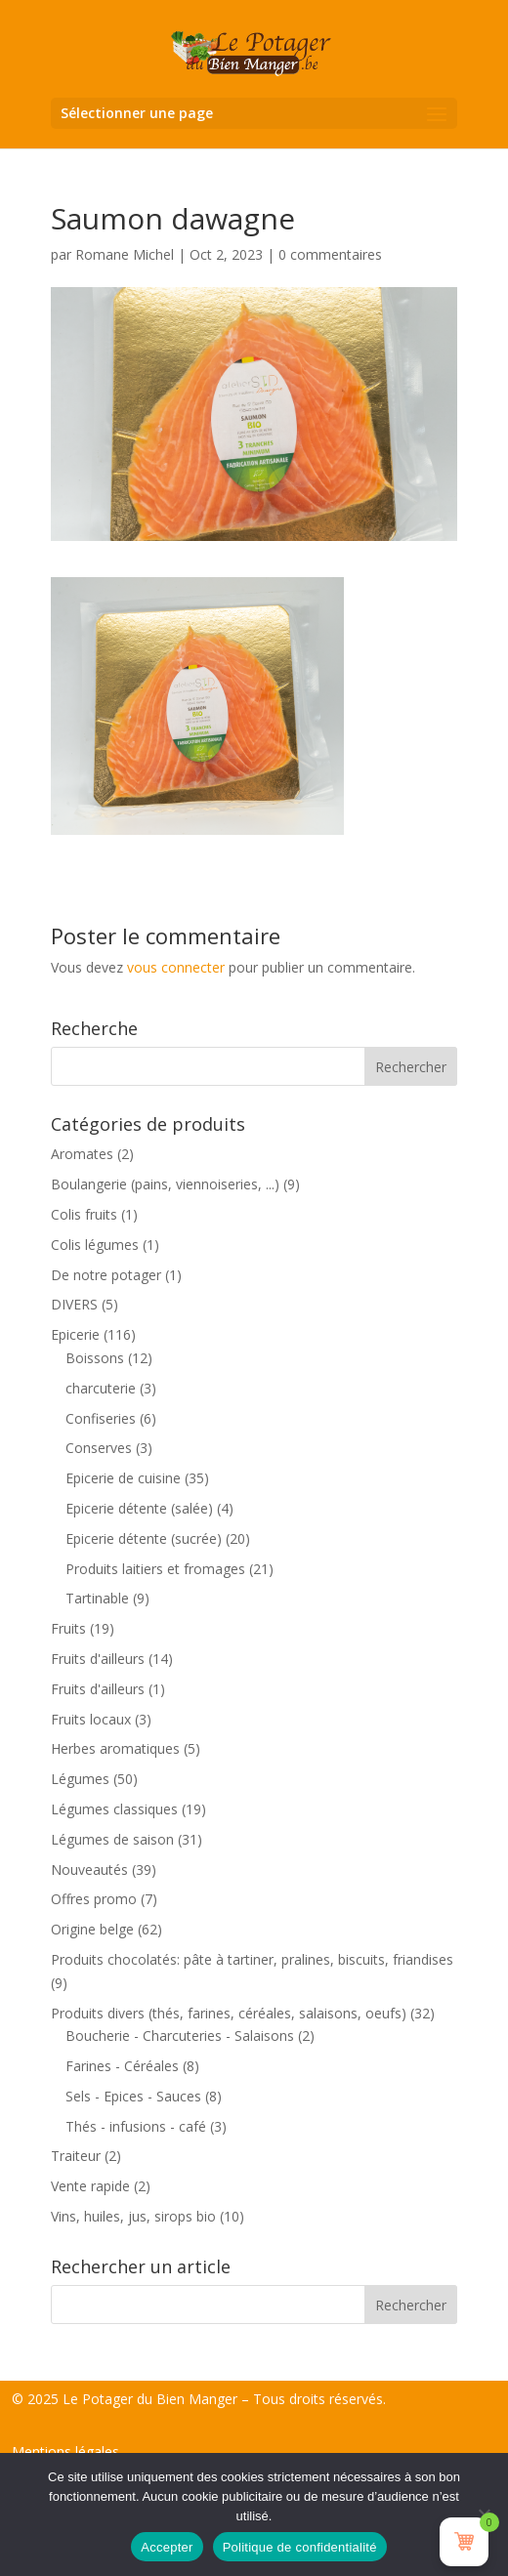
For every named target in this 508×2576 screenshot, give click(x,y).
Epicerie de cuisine (123, 1478)
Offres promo (94, 1899)
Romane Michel (124, 254)
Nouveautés (89, 1869)
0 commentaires (330, 254)
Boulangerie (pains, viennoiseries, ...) (165, 1184)
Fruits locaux (91, 1719)
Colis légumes (95, 1244)
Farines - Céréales (122, 2066)
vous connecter (176, 967)
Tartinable (97, 1598)
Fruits (68, 1628)
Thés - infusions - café (135, 2126)
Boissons (94, 1358)
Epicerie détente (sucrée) (143, 1538)
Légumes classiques (114, 1809)
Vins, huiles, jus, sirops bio (133, 2216)
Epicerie (75, 1334)
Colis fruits (84, 1214)
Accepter (166, 2547)
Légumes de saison (112, 1839)
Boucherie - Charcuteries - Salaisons (179, 2035)
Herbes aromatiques (115, 1748)
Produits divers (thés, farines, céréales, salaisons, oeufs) (228, 2013)
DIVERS (74, 1304)
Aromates (82, 1153)
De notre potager (106, 1275)
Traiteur (76, 2155)
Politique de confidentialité (300, 2547)
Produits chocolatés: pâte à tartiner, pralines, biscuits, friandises (252, 1959)
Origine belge (92, 1929)
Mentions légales (65, 2451)
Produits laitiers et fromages (155, 1568)
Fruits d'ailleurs (98, 1658)
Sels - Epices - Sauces (133, 2096)
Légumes (80, 1778)
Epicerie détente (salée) (139, 1508)
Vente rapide (90, 2186)
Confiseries (100, 1418)
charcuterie (100, 1388)
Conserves (98, 1447)
